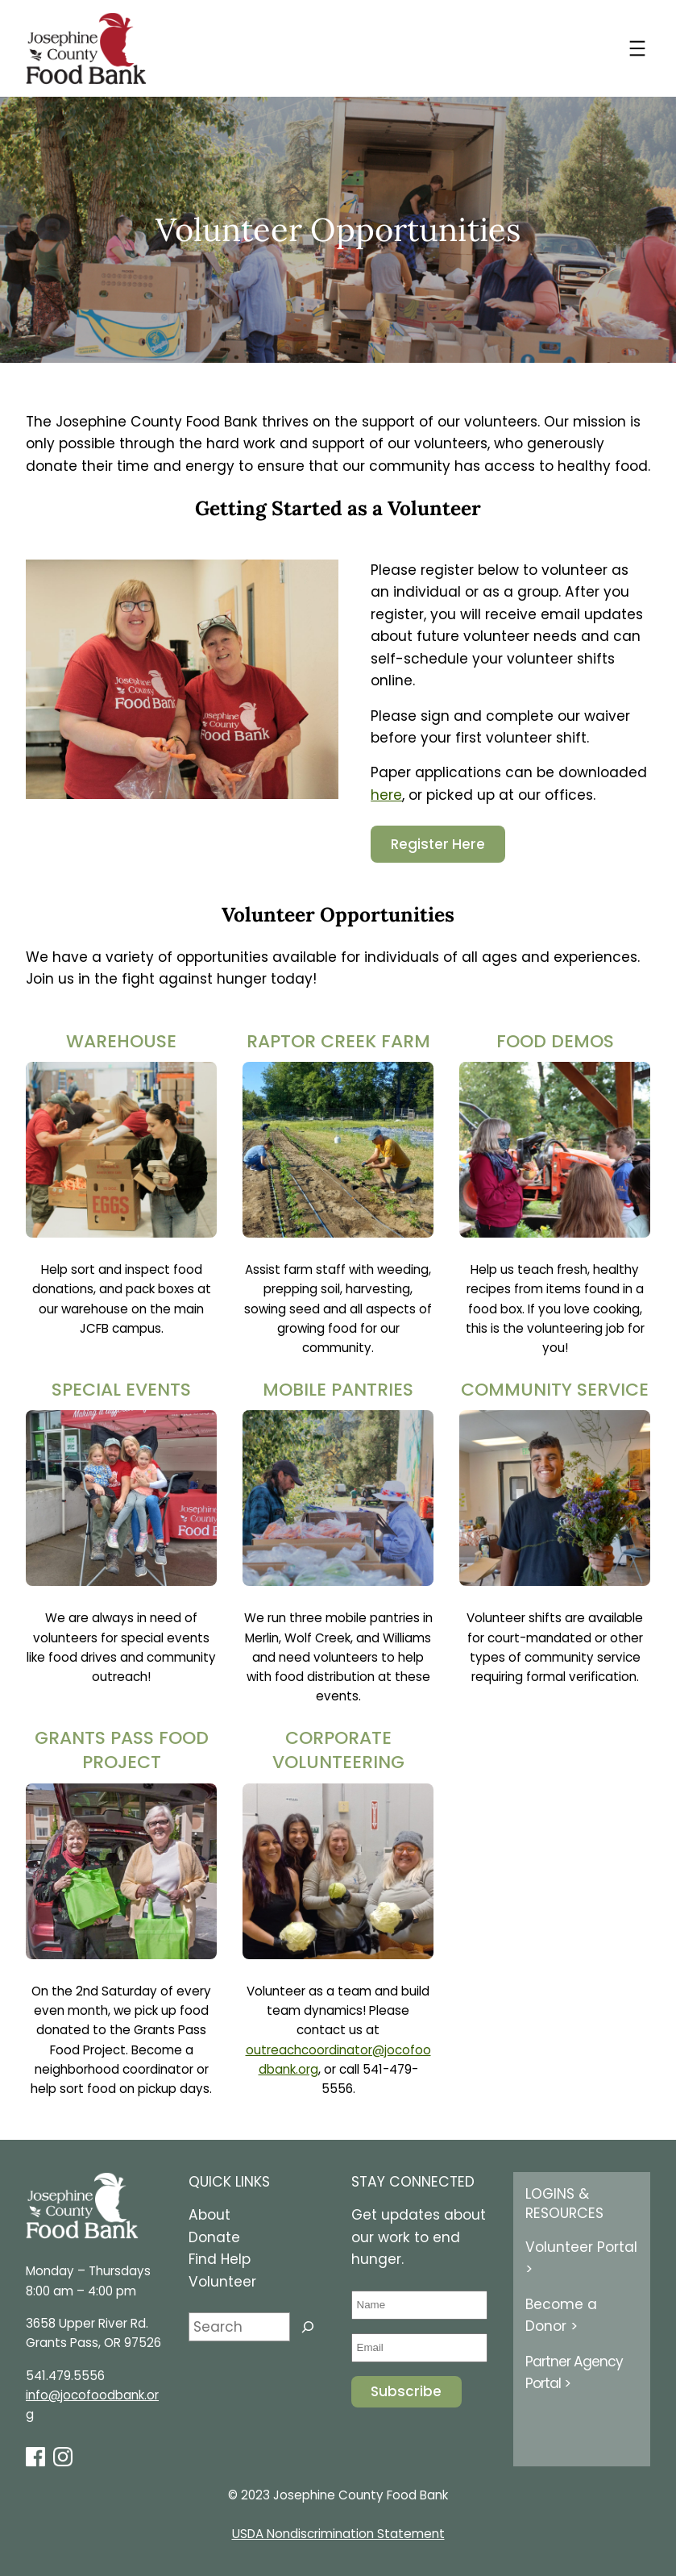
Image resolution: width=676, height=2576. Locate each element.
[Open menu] (637, 48)
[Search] (308, 2326)
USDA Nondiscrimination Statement (338, 2533)
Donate (214, 2237)
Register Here (438, 844)
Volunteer (222, 2281)
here (386, 795)
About (209, 2214)
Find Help (220, 2259)
